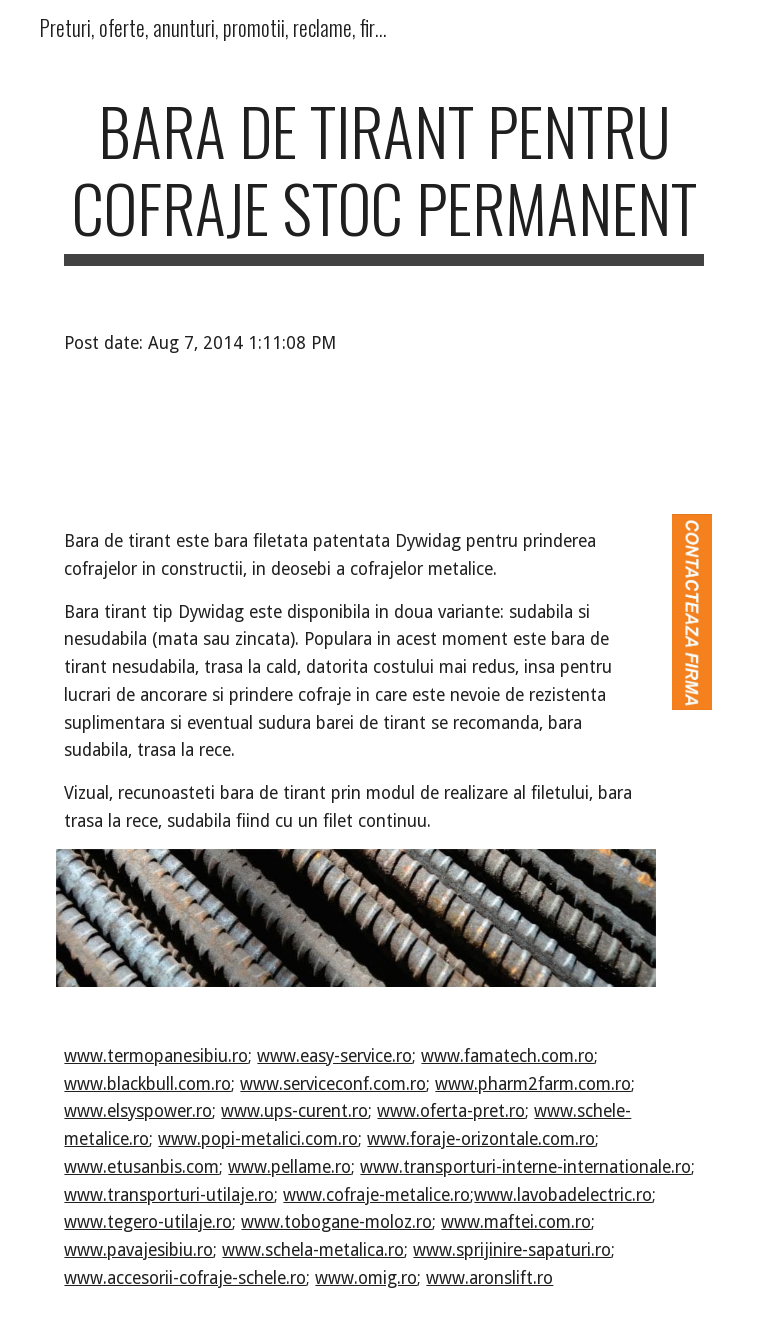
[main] (383, 179)
